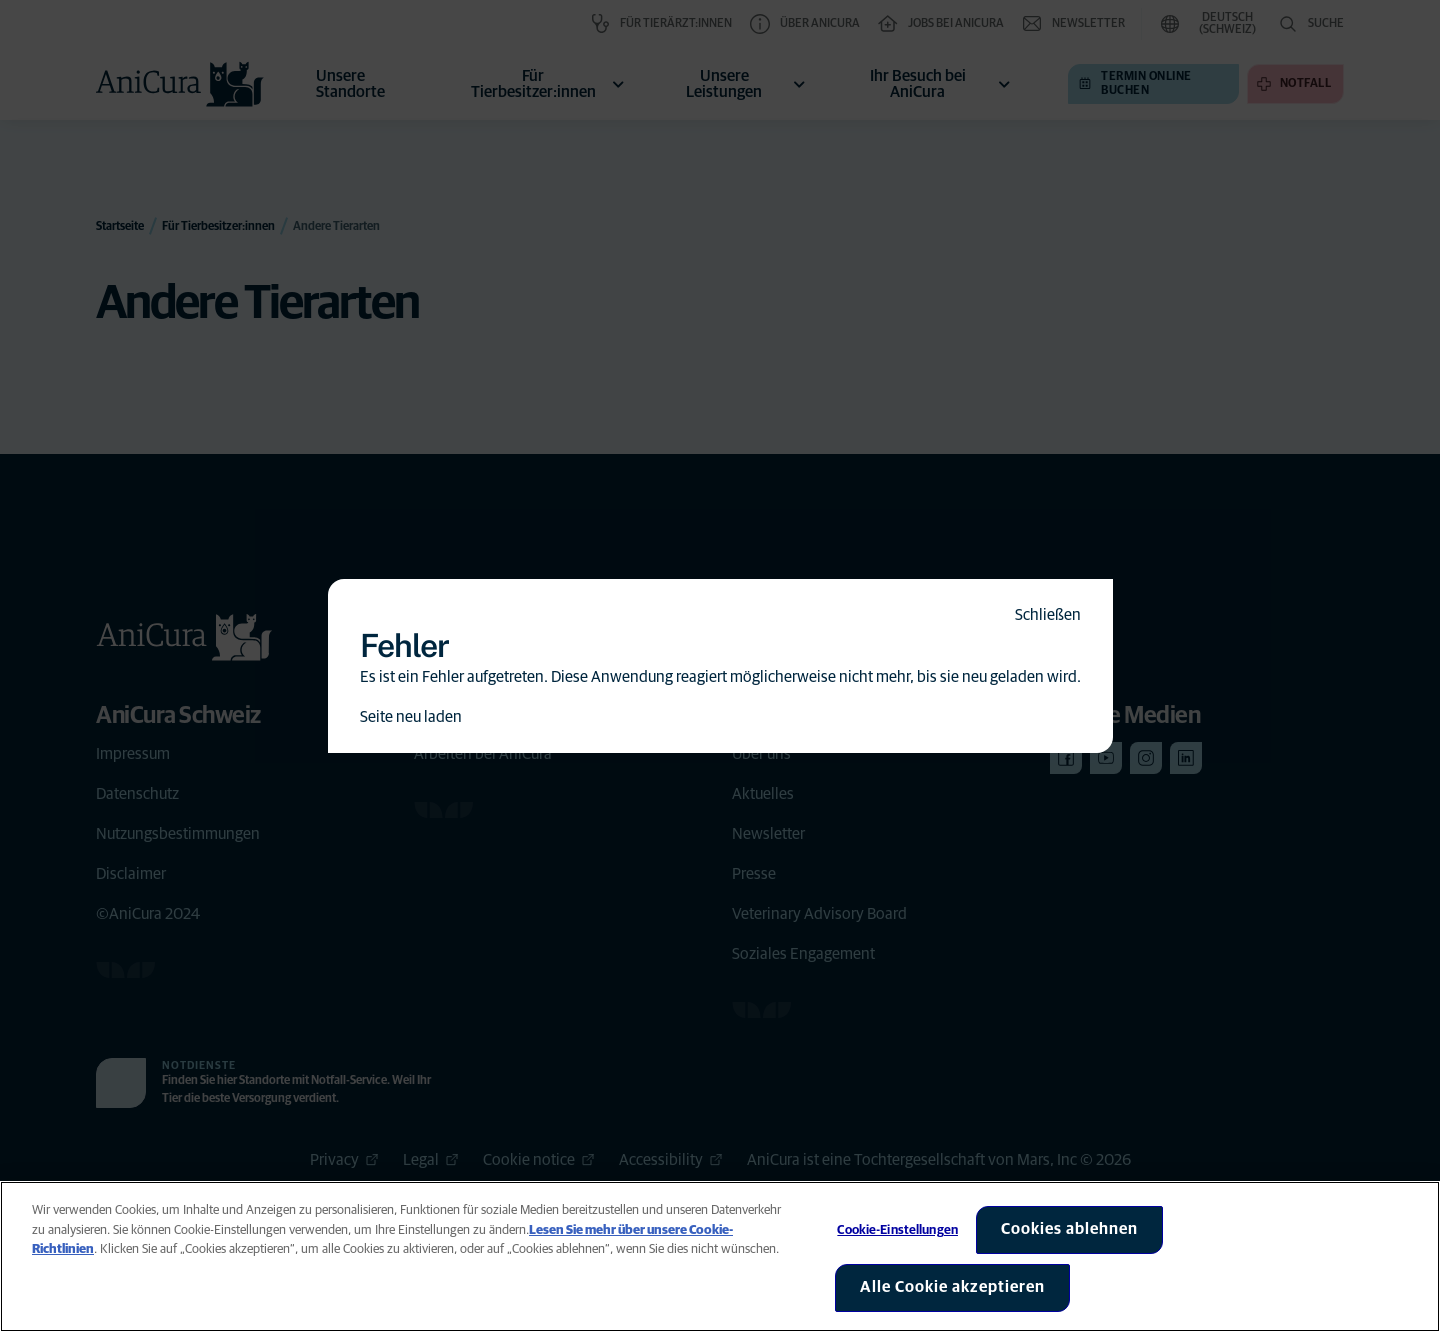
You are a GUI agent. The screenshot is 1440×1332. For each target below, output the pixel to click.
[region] (720, 1256)
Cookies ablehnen (1069, 1229)
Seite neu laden (411, 717)
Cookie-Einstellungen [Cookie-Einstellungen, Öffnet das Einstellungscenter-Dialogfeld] (897, 1230)
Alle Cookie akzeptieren (952, 1287)
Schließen (1048, 615)
